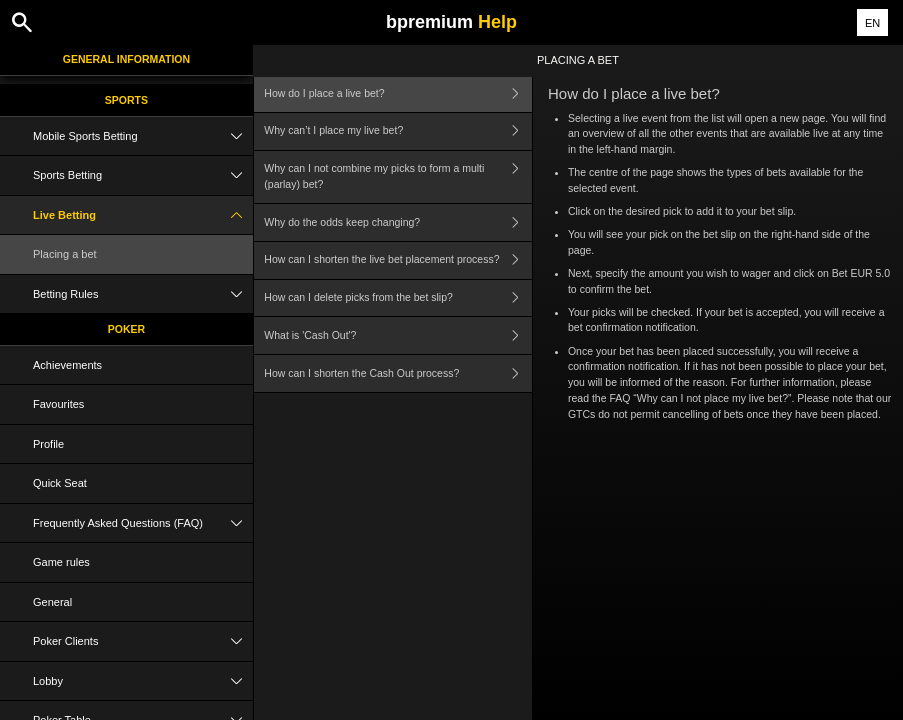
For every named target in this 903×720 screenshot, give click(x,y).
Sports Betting (143, 175)
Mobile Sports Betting (143, 136)
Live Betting (143, 215)
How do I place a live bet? (398, 93)
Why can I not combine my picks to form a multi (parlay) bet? (398, 177)
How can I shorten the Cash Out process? (398, 373)
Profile (48, 444)
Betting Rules (143, 294)
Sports (126, 100)
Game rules (61, 562)
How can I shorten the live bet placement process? (398, 260)
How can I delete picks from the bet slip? (398, 298)
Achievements (67, 365)
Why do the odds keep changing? (398, 222)
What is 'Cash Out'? (398, 335)
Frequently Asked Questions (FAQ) (143, 523)
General (52, 602)
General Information (126, 59)
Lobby (143, 681)
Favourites (58, 404)
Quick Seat (60, 483)
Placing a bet (65, 254)
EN (872, 23)
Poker (126, 329)
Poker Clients (143, 641)
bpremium (451, 22)
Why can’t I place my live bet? (398, 131)
